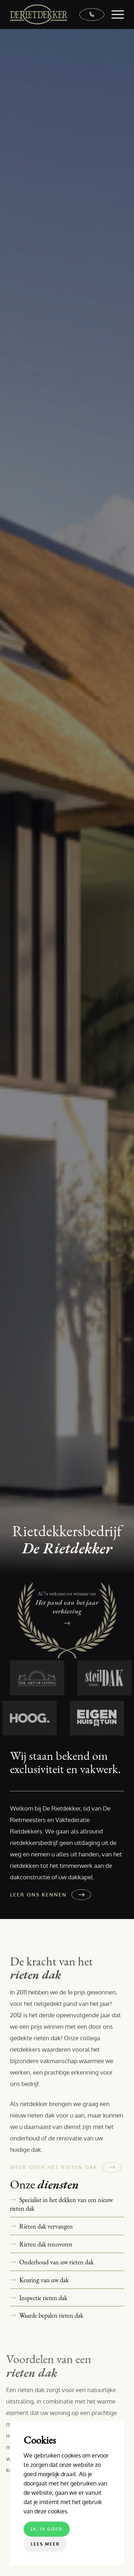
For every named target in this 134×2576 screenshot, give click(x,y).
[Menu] (114, 14)
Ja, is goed (47, 2529)
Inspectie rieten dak (43, 2297)
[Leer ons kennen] (49, 1894)
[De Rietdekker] (55, 14)
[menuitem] (114, 14)
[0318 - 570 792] (88, 14)
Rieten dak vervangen (46, 2226)
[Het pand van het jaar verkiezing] (67, 1624)
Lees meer (45, 2544)
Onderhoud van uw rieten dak (56, 2262)
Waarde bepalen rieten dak (51, 2315)
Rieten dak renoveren (46, 2244)
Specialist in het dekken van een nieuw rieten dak (61, 2203)
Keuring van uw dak (44, 2279)
